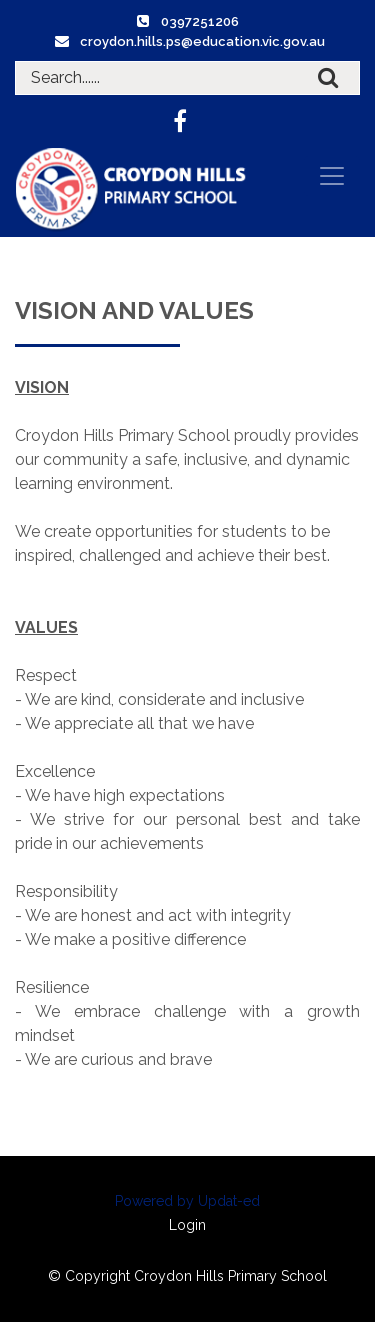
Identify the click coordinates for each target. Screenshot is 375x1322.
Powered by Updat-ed (187, 1201)
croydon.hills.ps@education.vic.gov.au (202, 41)
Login (187, 1225)
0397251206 (200, 21)
